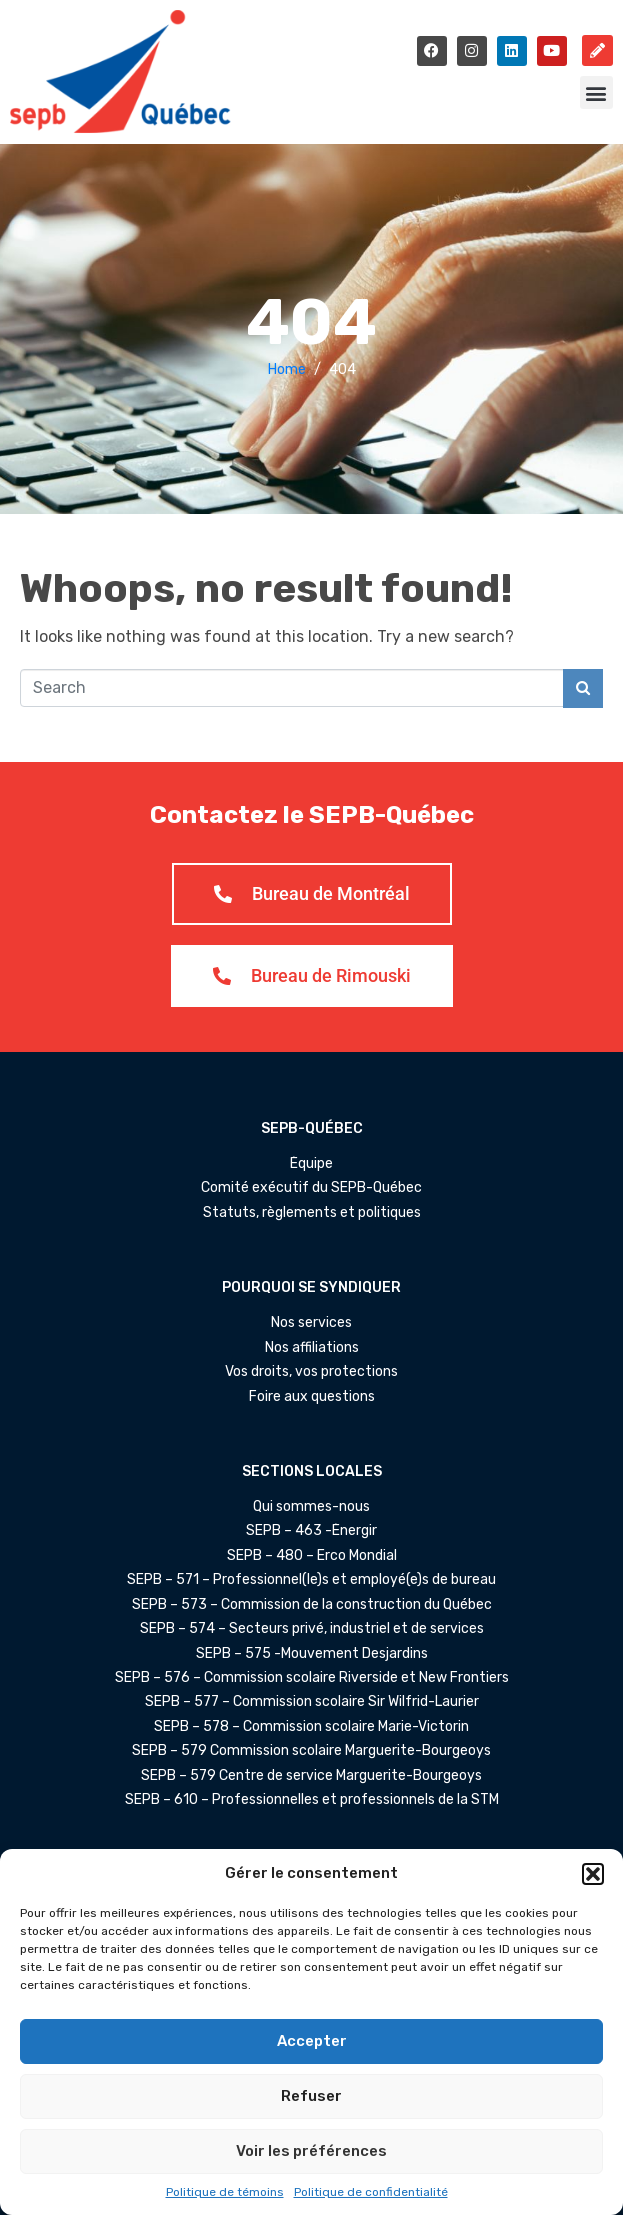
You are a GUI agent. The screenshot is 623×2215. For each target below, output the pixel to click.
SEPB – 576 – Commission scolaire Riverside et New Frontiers (312, 1678)
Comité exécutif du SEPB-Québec (311, 1188)
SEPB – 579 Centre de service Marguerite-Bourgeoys (311, 1776)
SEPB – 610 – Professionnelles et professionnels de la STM (312, 1800)
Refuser (311, 2096)
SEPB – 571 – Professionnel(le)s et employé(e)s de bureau (311, 1580)
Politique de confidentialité (371, 2192)
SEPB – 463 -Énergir (311, 1531)
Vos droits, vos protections (311, 1372)
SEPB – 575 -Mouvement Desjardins (312, 1654)
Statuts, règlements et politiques (312, 1213)
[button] (593, 1874)
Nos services (311, 1323)
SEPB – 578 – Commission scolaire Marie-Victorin (311, 1727)
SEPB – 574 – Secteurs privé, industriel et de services (312, 1629)
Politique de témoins (225, 2192)
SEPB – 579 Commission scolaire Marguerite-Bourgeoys (311, 1751)
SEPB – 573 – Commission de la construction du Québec (312, 1605)
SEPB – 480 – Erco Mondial (312, 1556)
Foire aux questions (312, 1397)
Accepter (312, 2041)
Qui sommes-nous (311, 1507)
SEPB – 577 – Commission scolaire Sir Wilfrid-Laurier (312, 1702)
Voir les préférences (311, 2151)
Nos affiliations (312, 1348)
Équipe (311, 1164)
